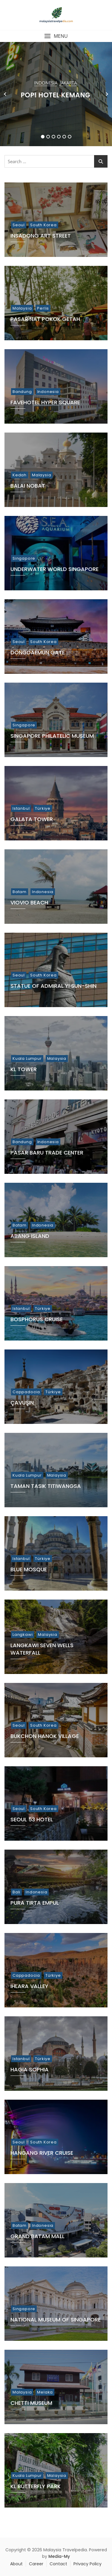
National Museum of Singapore (55, 2319)
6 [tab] (69, 136)
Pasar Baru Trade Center (46, 1152)
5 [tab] (64, 136)
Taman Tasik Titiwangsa (45, 1486)
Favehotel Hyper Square (45, 402)
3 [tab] (53, 136)
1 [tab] (43, 136)
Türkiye (42, 808)
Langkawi (23, 1634)
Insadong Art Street (40, 235)
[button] (56, 36)
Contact (58, 2564)
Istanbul (21, 808)
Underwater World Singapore (54, 569)
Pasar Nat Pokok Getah (45, 319)
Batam (20, 892)
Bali (16, 1892)
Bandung (22, 391)
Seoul (19, 225)
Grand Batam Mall (37, 2236)
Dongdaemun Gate (37, 652)
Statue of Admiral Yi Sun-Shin (53, 986)
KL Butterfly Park (35, 2486)
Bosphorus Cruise (36, 1319)
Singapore (24, 558)
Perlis (43, 308)
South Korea (43, 225)
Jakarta (68, 83)
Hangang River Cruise (41, 2153)
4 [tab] (59, 136)
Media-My (59, 2556)
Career (36, 2564)
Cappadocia (26, 1392)
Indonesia (45, 83)
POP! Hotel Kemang (56, 95)
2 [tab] (48, 136)
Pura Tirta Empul (34, 1902)
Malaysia (22, 308)
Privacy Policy (87, 2564)
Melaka (45, 2392)
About (16, 2564)
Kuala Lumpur (27, 1058)
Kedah (20, 475)
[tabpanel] (56, 94)
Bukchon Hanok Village (44, 1736)
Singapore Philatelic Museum (52, 735)
